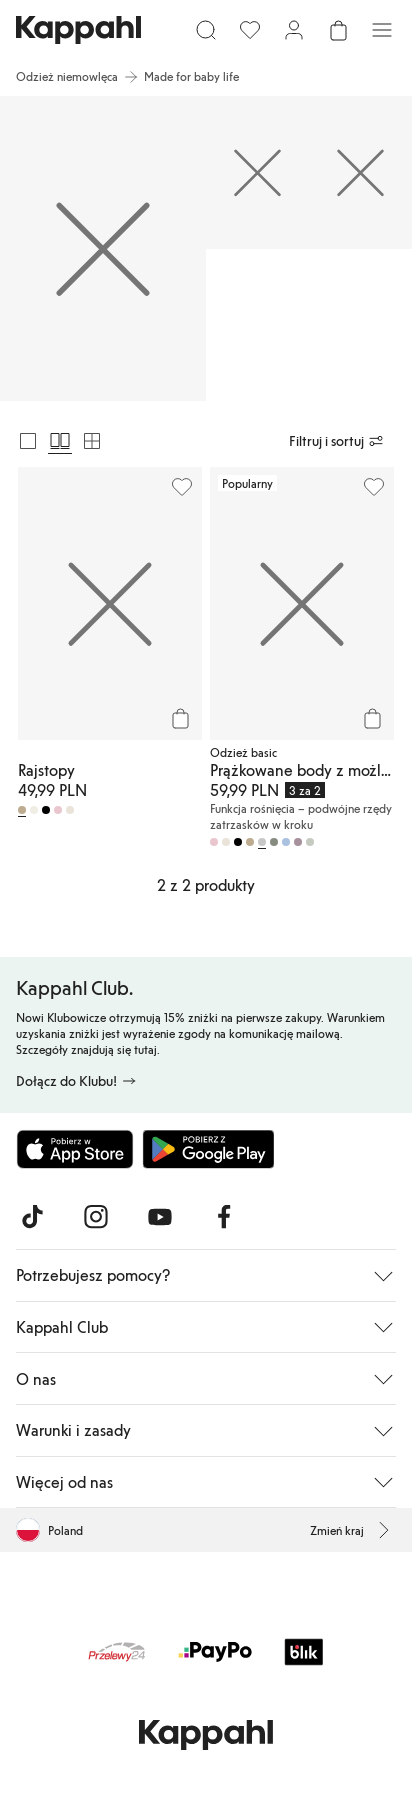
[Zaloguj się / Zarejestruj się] (294, 30)
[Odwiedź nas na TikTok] (32, 1217)
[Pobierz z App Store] (75, 1149)
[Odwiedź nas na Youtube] (160, 1217)
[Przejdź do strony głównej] (78, 30)
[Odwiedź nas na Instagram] (96, 1217)
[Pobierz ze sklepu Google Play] (208, 1149)
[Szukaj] (206, 30)
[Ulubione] (250, 30)
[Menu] (382, 30)
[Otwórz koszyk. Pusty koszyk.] (338, 30)
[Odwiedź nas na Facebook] (224, 1217)
